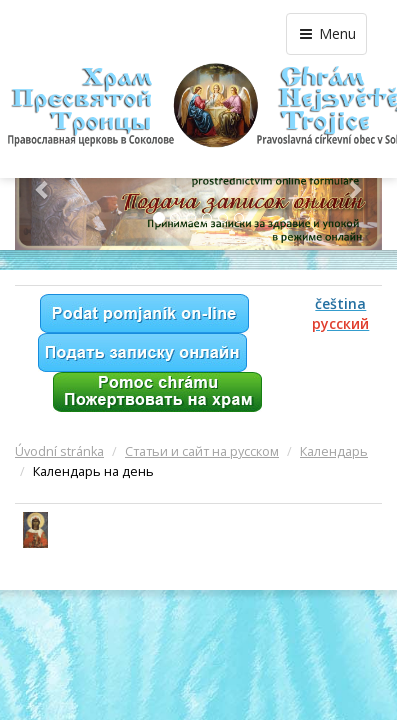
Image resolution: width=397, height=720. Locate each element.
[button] (42, 189)
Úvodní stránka (59, 451)
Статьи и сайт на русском (202, 451)
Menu (326, 33)
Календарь (334, 451)
